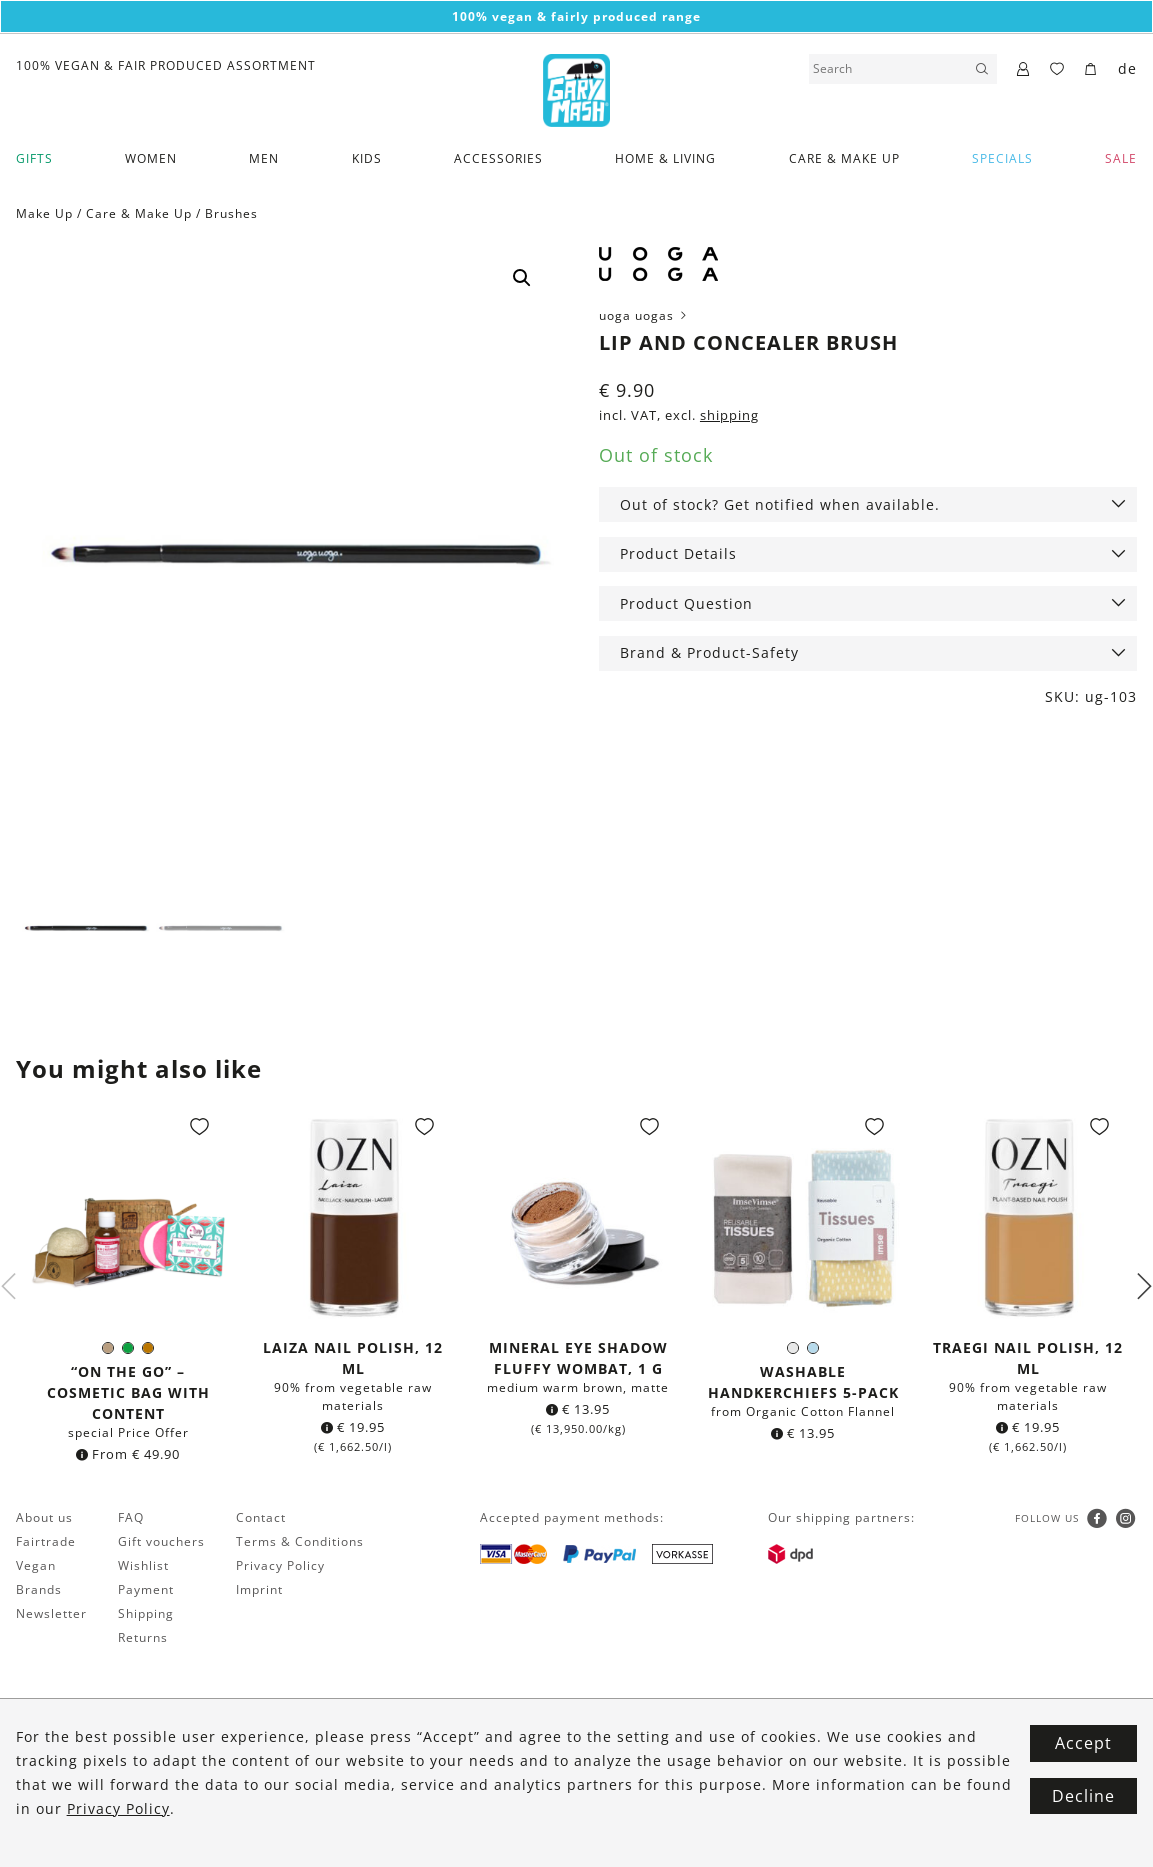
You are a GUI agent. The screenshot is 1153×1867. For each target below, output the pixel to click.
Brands (39, 1590)
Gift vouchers (161, 1542)
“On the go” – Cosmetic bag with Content (128, 1393)
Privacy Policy (280, 1566)
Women (151, 158)
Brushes (231, 213)
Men (264, 158)
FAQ (131, 1518)
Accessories (498, 158)
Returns (143, 1638)
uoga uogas (644, 315)
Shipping (146, 1614)
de (1127, 68)
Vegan (36, 1566)
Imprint (259, 1590)
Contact (261, 1518)
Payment (146, 1590)
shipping (729, 415)
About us (44, 1518)
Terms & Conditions (300, 1542)
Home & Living (665, 158)
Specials (1002, 158)
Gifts (34, 158)
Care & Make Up (844, 158)
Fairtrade (46, 1542)
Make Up (44, 213)
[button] (522, 278)
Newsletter (51, 1614)
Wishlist (143, 1566)
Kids (367, 158)
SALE (1121, 158)
